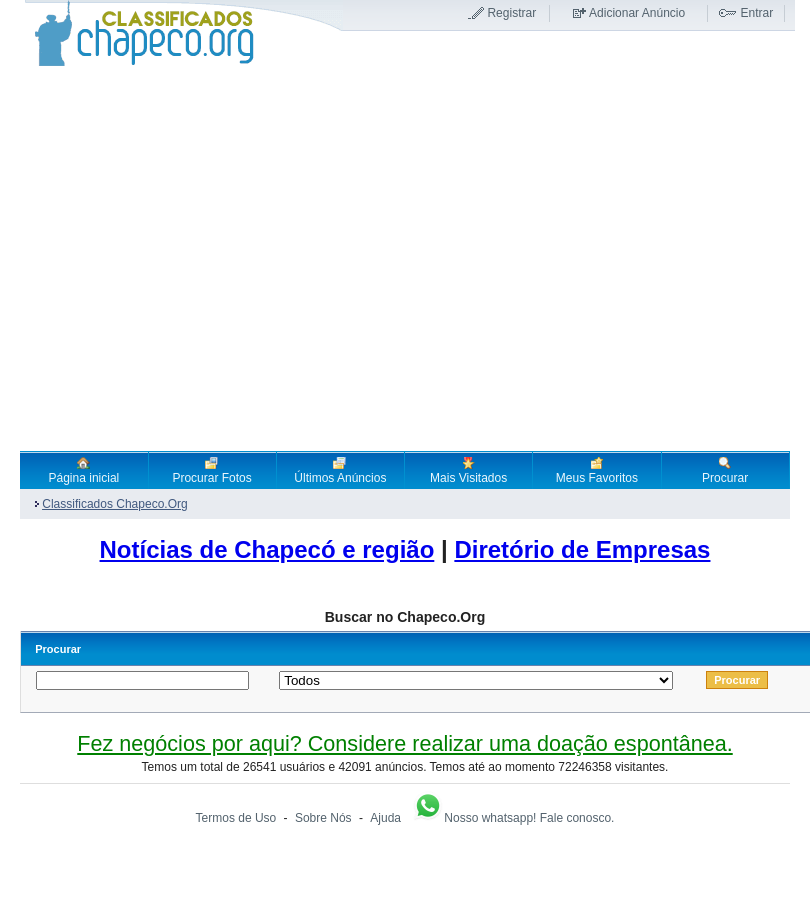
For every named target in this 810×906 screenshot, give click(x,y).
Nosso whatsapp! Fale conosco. (513, 818)
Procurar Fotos (211, 470)
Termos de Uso (236, 818)
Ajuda (385, 818)
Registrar (511, 13)
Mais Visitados (468, 470)
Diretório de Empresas (582, 549)
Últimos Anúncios (340, 470)
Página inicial (84, 470)
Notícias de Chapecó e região (267, 549)
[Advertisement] (187, 258)
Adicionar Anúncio (637, 13)
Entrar (756, 13)
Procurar (725, 470)
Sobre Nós (323, 818)
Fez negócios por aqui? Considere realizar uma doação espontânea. (404, 743)
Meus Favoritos (597, 470)
